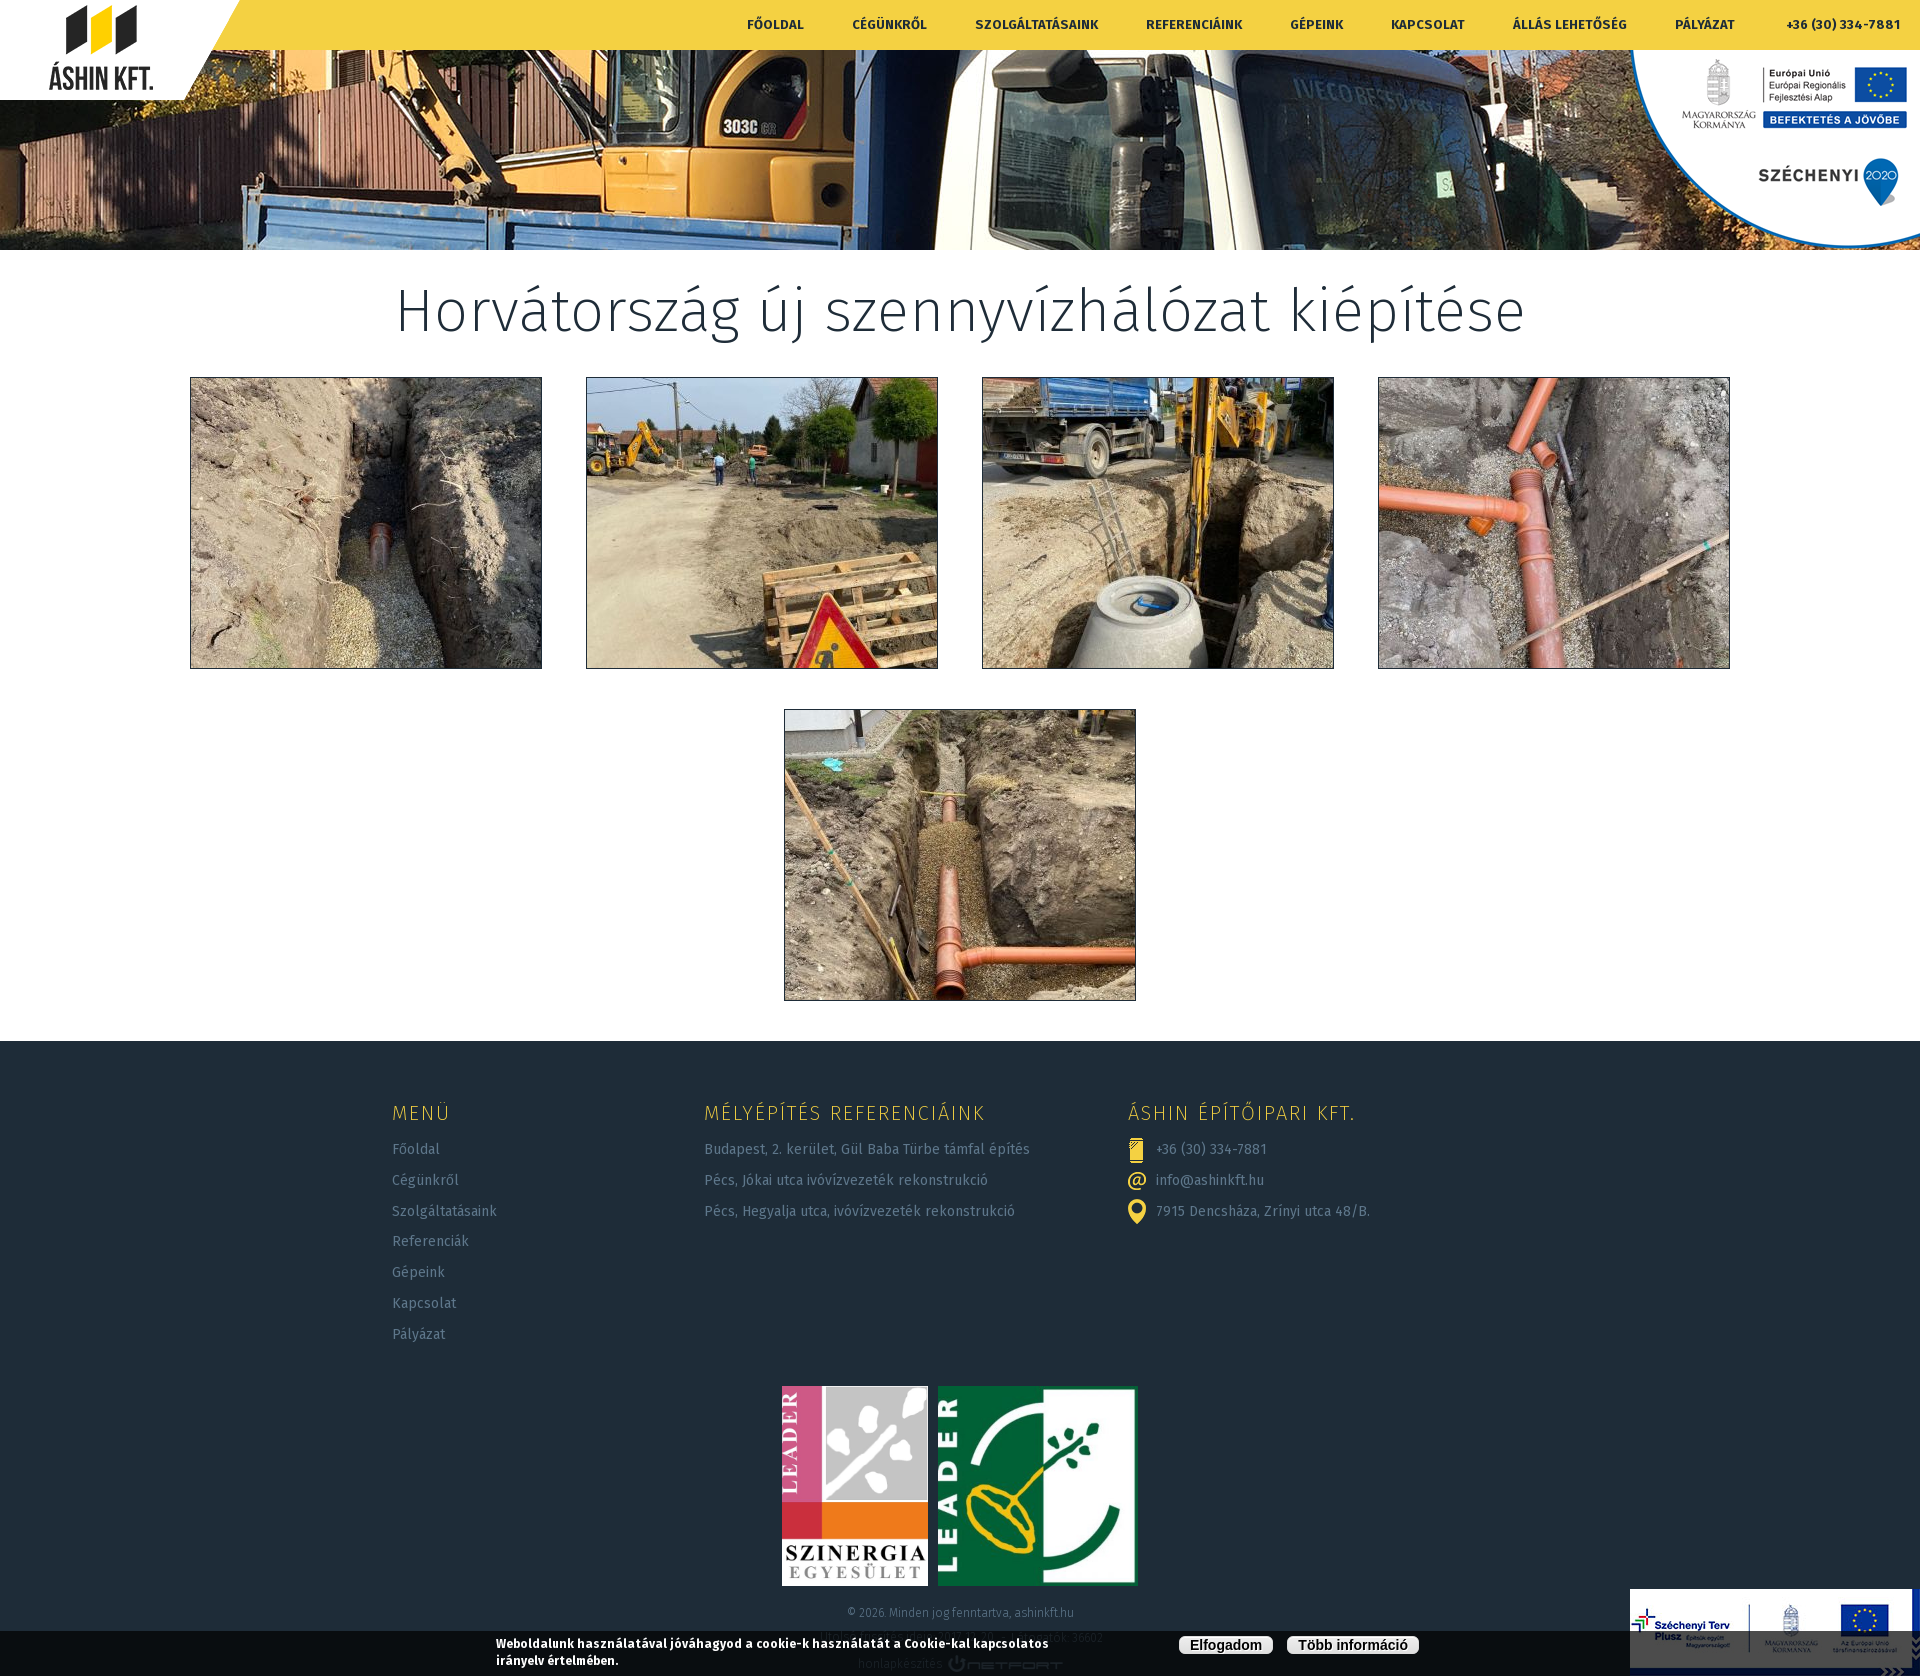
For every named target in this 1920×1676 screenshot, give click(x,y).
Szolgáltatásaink (1036, 24)
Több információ (1353, 1645)
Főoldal (775, 24)
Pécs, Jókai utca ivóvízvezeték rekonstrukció (846, 1180)
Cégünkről (889, 24)
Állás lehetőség (1570, 24)
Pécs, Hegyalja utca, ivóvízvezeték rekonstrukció (859, 1211)
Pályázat (1705, 24)
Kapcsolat (1428, 24)
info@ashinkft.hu (1210, 1180)
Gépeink (1316, 24)
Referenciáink (1194, 24)
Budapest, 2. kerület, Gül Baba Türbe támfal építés (867, 1149)
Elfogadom (1226, 1645)
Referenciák (430, 1241)
